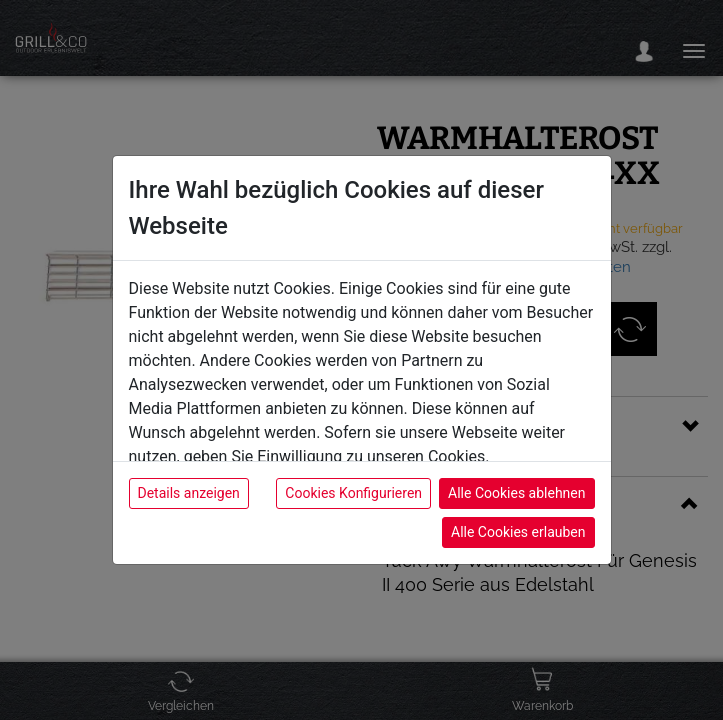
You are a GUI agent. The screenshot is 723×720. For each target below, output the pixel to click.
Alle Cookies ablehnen (516, 493)
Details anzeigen (189, 493)
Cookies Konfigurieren (353, 493)
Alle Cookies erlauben (518, 532)
